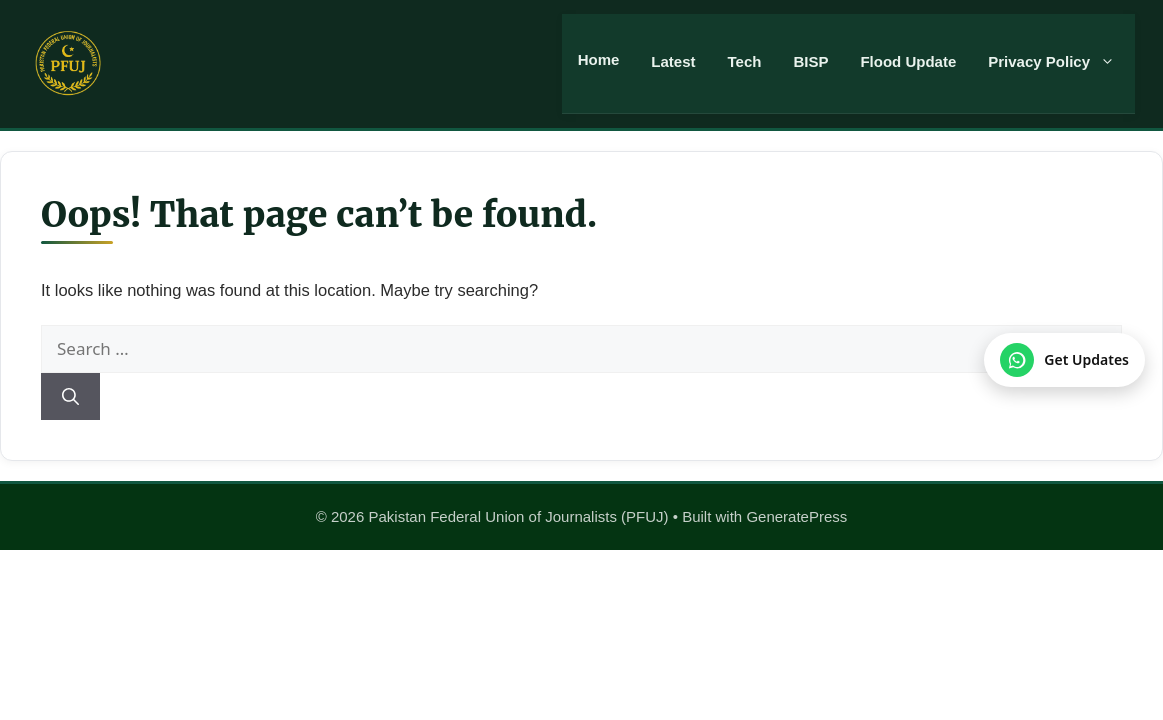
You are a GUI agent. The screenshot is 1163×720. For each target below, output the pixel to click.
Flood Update (908, 61)
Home (599, 59)
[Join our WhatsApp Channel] (1064, 360)
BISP (810, 61)
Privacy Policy (1061, 62)
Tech (745, 61)
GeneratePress (796, 516)
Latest (673, 61)
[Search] (70, 397)
